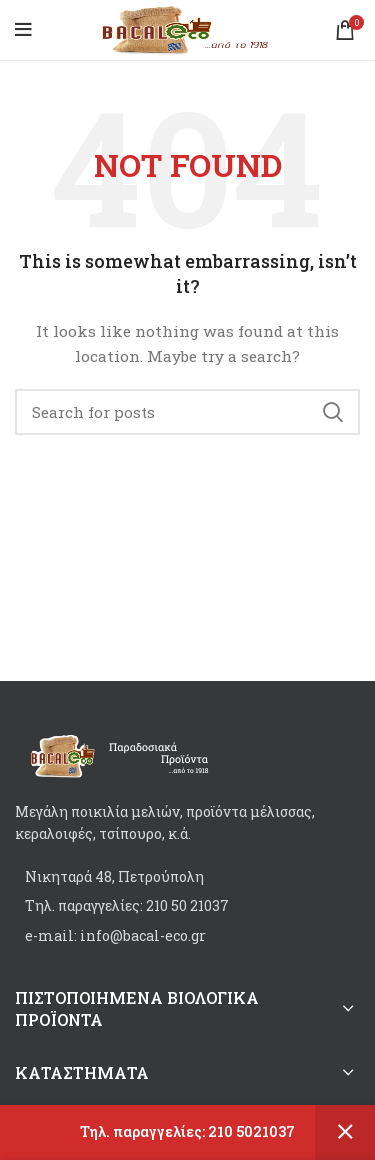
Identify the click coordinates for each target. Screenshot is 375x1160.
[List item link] (187, 906)
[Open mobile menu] (23, 30)
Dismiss (345, 1132)
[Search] (187, 412)
